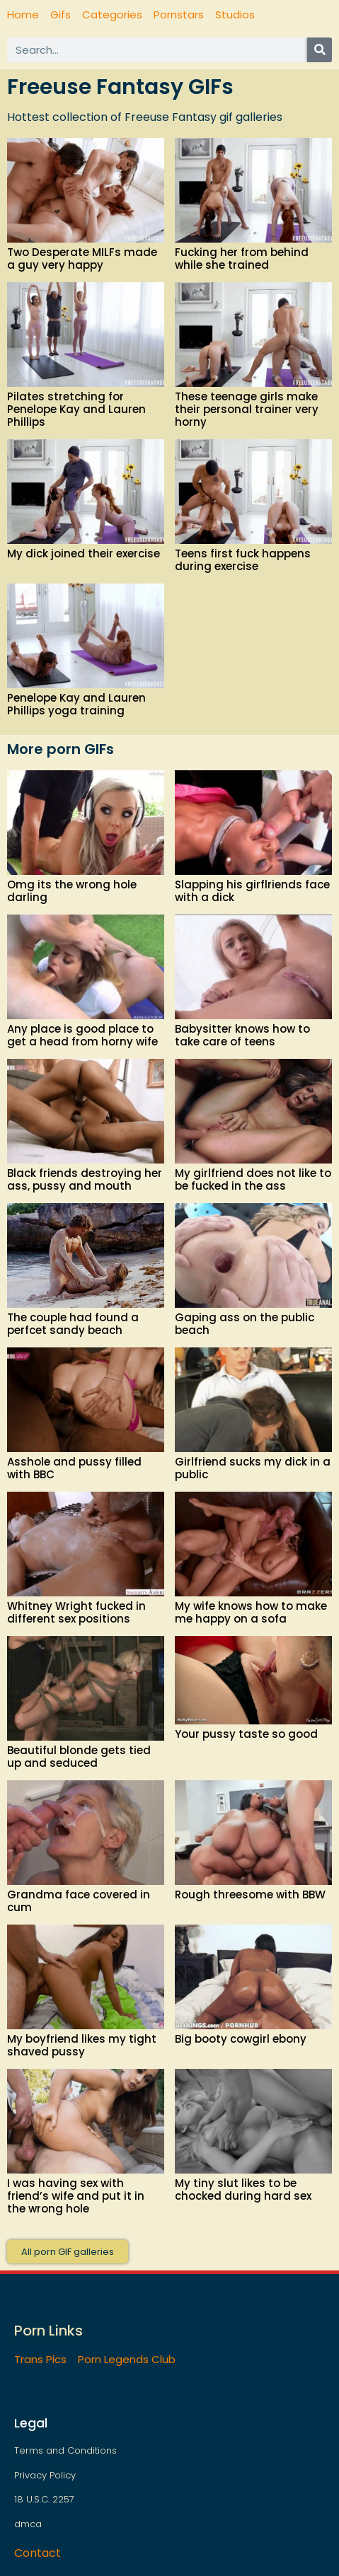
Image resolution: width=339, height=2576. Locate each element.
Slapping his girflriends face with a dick (252, 891)
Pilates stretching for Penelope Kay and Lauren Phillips (76, 409)
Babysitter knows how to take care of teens (242, 1035)
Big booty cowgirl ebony (240, 2038)
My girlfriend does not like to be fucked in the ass (253, 1179)
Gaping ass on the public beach (244, 1324)
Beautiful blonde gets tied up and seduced (79, 1756)
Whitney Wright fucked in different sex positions (76, 1612)
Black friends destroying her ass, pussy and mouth (84, 1179)
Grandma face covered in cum (78, 1901)
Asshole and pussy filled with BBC (74, 1468)
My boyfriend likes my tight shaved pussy (81, 2045)
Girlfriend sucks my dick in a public (253, 1468)
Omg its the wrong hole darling (72, 891)
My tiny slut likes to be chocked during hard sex (243, 2189)
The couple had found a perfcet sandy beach (73, 1324)
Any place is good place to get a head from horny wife (82, 1035)
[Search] (319, 49)
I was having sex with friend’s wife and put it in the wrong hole (75, 2196)
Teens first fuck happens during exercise (243, 560)
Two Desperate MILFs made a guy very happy (82, 258)
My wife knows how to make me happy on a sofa (251, 1612)
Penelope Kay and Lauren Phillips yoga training (76, 704)
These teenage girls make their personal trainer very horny (246, 409)
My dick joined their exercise (83, 553)
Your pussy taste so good (246, 1734)
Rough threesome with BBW (250, 1894)
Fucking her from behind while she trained (242, 258)
